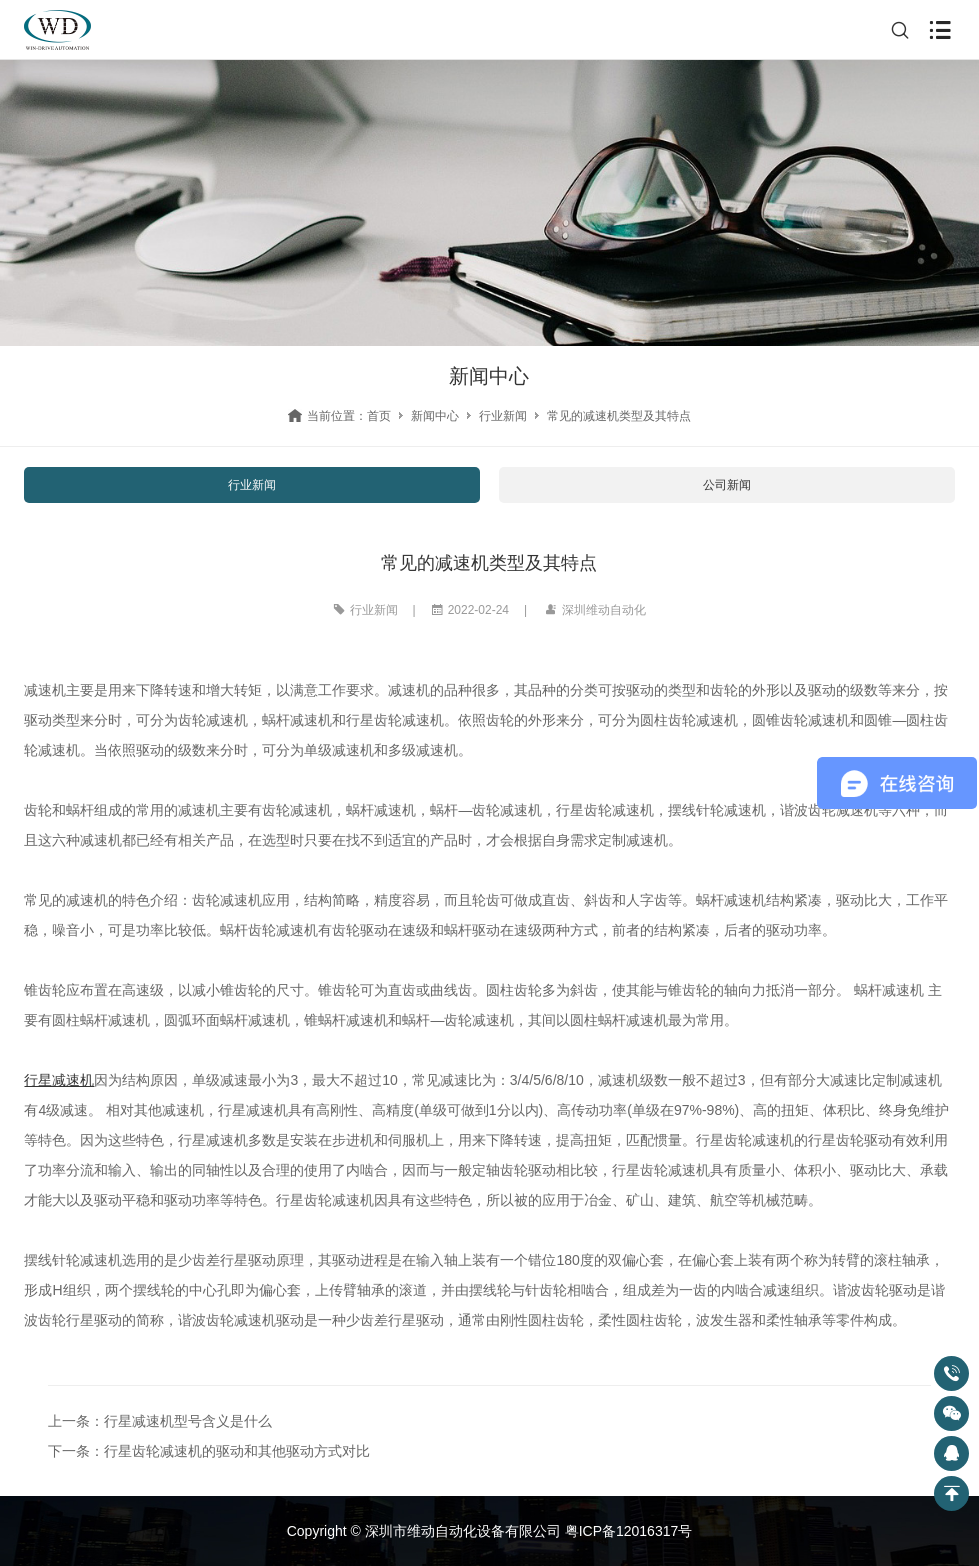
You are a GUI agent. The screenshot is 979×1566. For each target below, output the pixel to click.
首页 (379, 416)
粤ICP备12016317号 (629, 1531)
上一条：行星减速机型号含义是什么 (160, 1421)
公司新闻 (727, 485)
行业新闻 (503, 416)
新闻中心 (435, 416)
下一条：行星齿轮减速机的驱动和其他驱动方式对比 (209, 1451)
